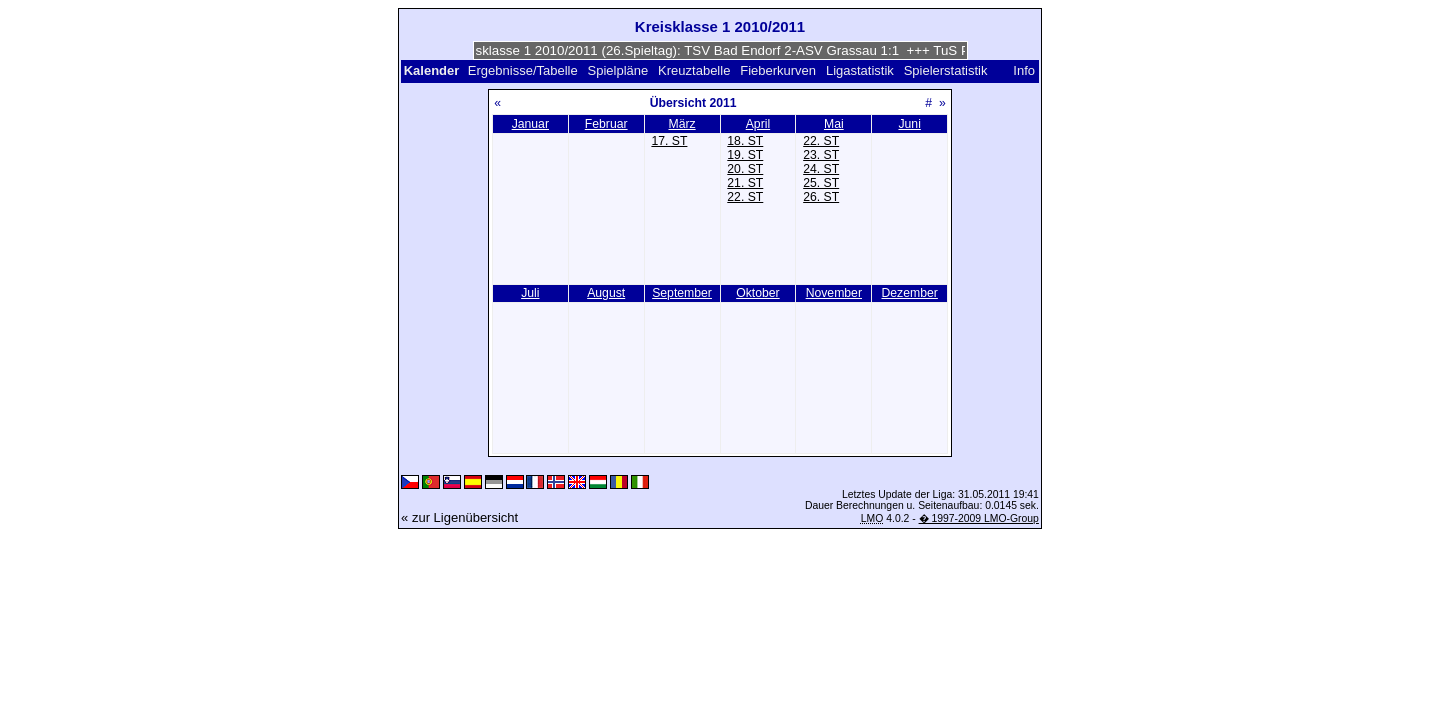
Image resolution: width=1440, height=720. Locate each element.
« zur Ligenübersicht (459, 517)
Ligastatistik (860, 70)
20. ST (745, 169)
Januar (530, 124)
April (758, 124)
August (606, 293)
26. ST (821, 197)
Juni (909, 124)
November (834, 293)
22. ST (745, 197)
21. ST (745, 183)
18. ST (745, 141)
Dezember (910, 293)
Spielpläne (618, 70)
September (682, 293)
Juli (530, 293)
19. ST (745, 155)
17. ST (669, 141)
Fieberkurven (778, 70)
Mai (834, 124)
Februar (606, 124)
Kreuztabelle (694, 70)
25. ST (821, 183)
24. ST (821, 169)
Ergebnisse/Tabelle (523, 70)
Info (1024, 70)
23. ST (821, 155)
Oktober (757, 293)
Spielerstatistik (947, 70)
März (681, 124)
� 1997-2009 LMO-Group (979, 518)
